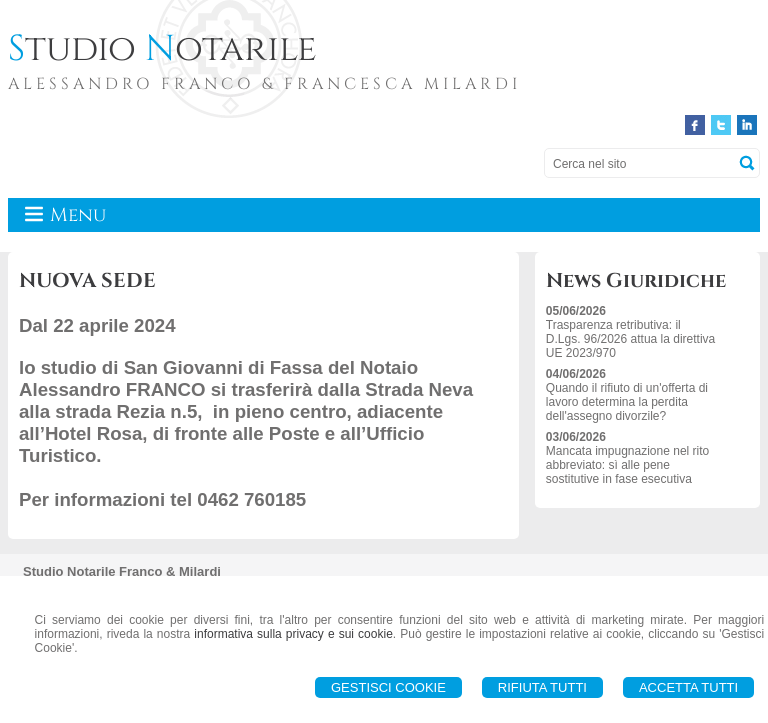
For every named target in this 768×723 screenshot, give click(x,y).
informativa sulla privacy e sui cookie (293, 634)
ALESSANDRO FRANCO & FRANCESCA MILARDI (264, 84)
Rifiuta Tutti (542, 687)
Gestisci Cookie (388, 687)
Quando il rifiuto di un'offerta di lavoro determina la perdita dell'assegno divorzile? (627, 402)
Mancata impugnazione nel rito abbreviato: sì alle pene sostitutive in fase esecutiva (627, 465)
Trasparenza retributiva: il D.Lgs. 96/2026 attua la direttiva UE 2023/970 (630, 339)
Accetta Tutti (688, 687)
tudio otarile (162, 49)
